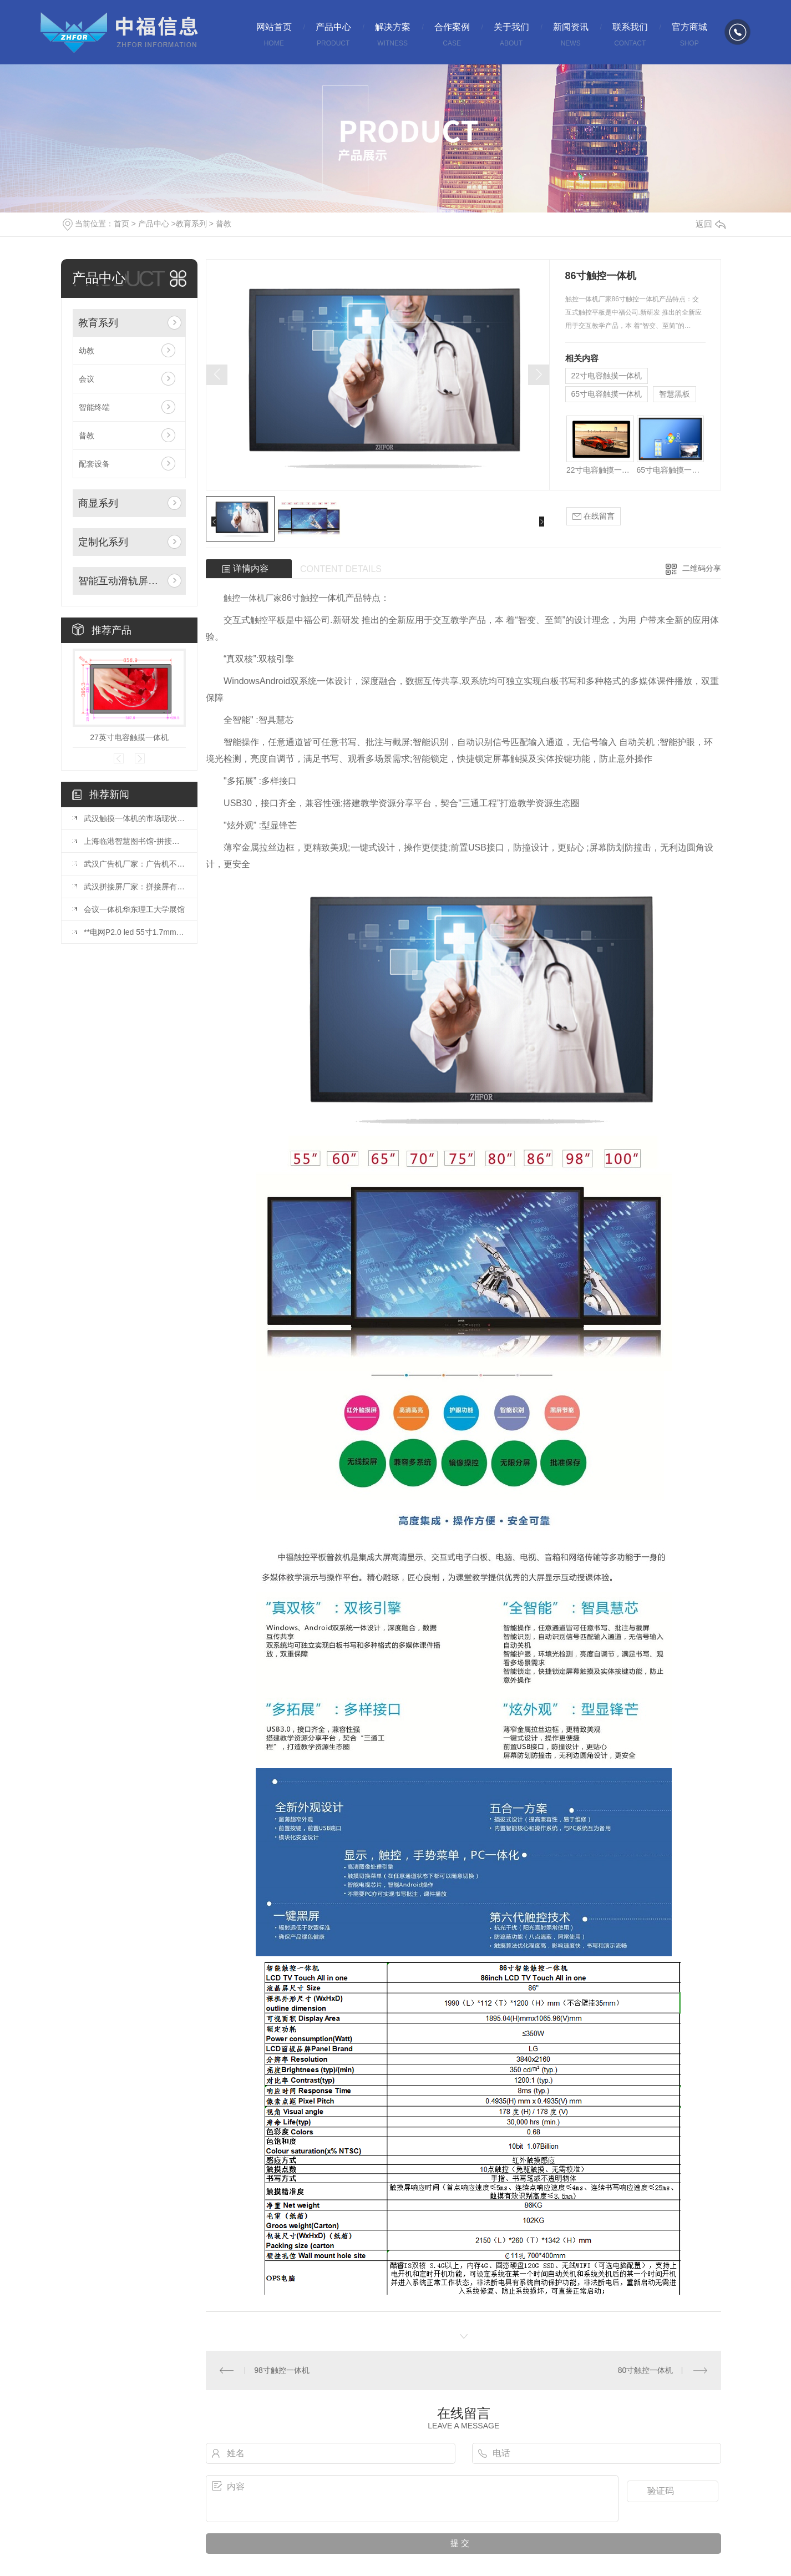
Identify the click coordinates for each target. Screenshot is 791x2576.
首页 (121, 223)
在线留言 (593, 516)
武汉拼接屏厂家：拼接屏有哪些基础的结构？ (135, 886)
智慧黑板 (674, 393)
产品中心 (153, 223)
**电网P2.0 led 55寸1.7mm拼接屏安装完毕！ (135, 932)
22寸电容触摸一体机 (606, 375)
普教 (223, 223)
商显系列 (98, 503)
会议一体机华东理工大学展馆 (134, 909)
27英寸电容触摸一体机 (129, 737)
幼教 (86, 350)
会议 (86, 378)
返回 (711, 224)
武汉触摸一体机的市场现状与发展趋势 (135, 818)
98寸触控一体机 (282, 2370)
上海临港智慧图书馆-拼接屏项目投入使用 (135, 841)
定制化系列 (103, 542)
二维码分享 (701, 568)
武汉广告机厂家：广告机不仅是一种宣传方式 (135, 863)
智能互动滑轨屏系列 (120, 580)
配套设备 (94, 463)
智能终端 (94, 407)
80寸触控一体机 (645, 2370)
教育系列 (191, 223)
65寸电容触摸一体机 (606, 393)
